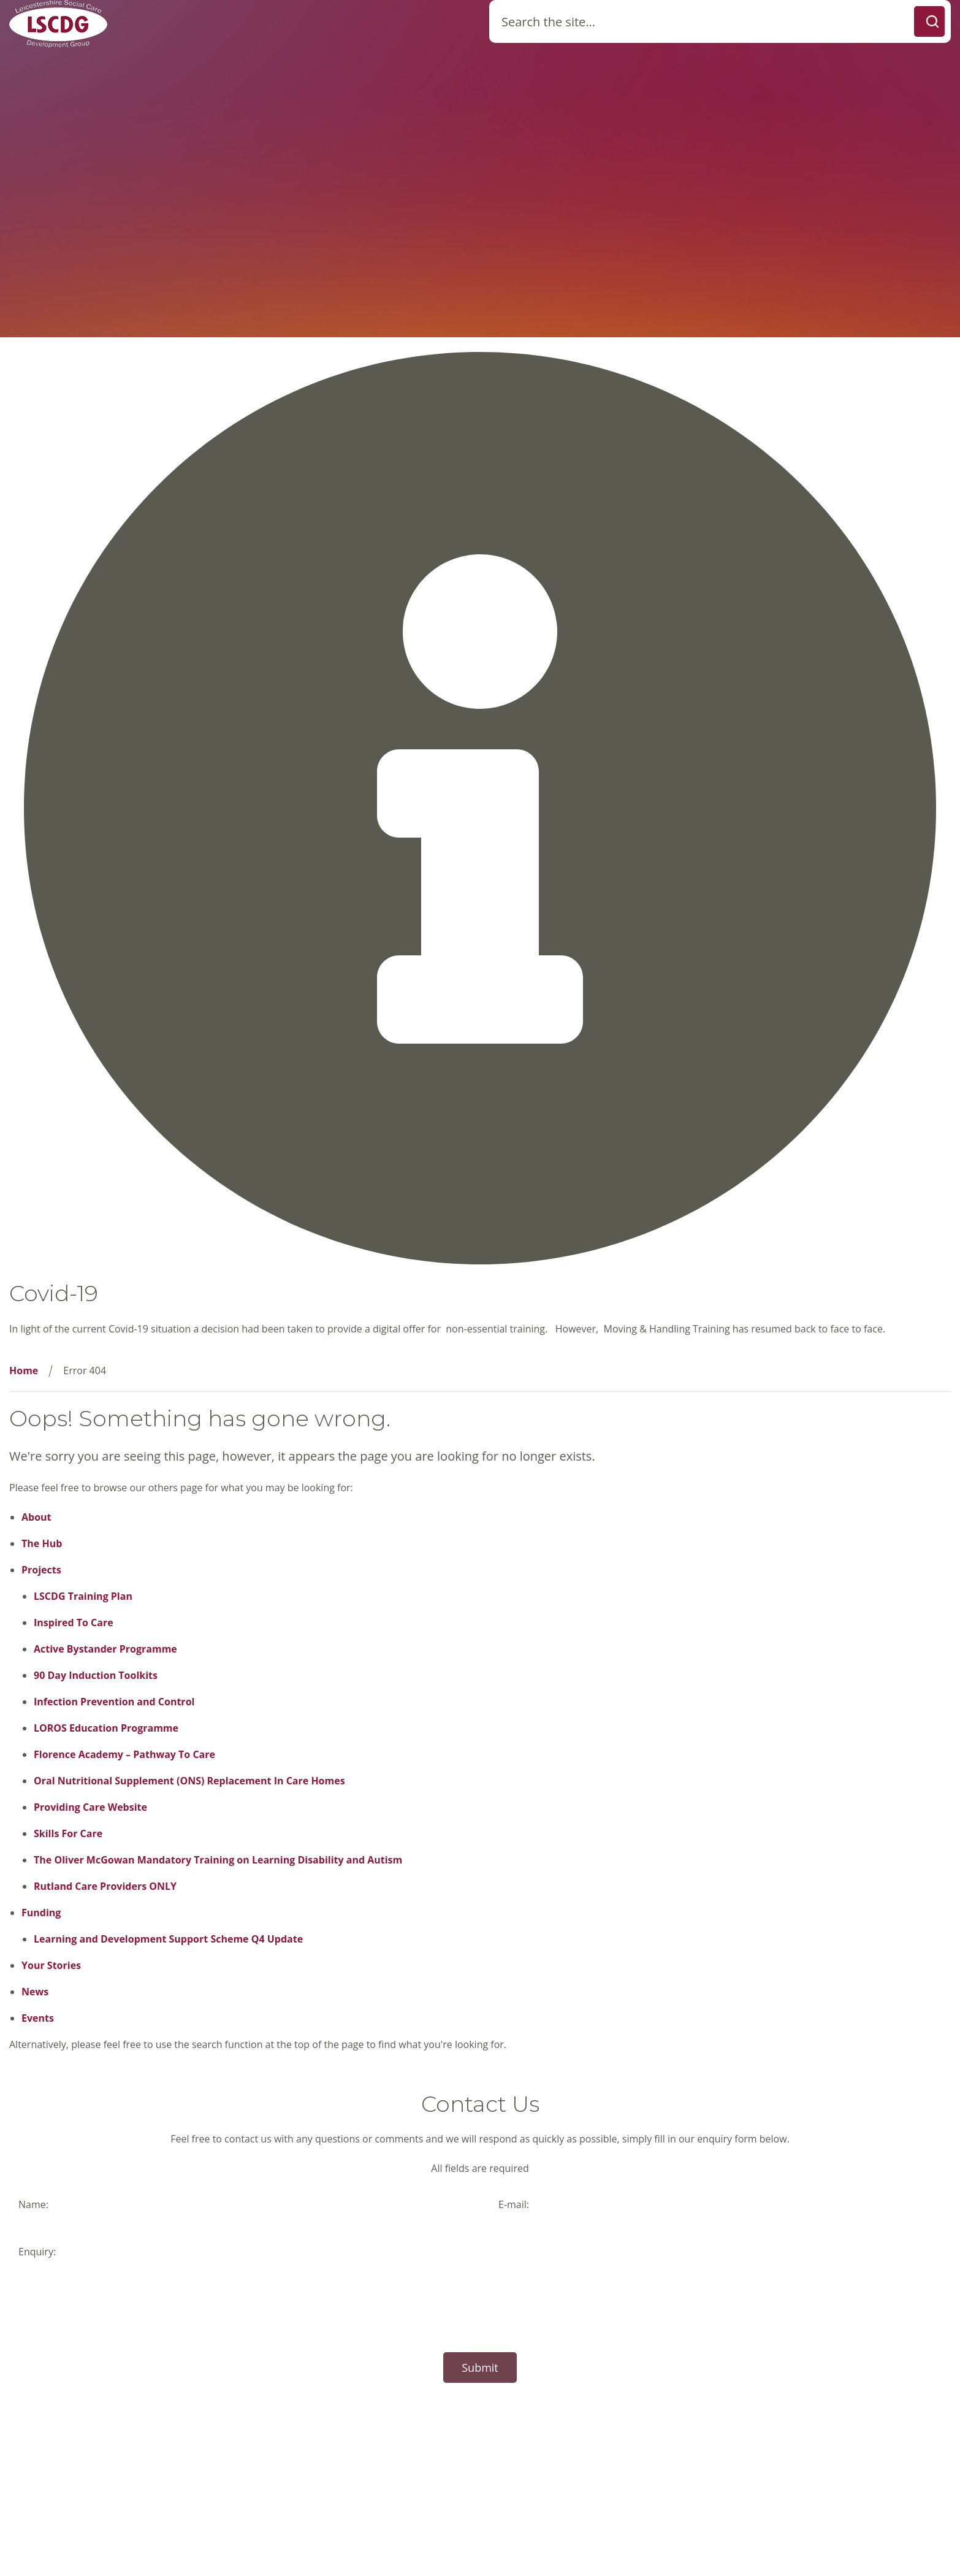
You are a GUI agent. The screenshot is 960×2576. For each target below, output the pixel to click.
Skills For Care (68, 1833)
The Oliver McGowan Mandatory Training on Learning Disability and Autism (218, 1860)
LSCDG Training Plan (83, 1596)
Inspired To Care (73, 1622)
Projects (41, 1570)
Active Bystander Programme (105, 1649)
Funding (41, 1912)
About (36, 1517)
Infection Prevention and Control (114, 1701)
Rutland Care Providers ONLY (105, 1886)
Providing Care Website (90, 1807)
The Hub (41, 1543)
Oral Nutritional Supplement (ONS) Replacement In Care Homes (189, 1780)
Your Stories (51, 1965)
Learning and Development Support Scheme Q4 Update (168, 1939)
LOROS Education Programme (106, 1728)
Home (23, 1370)
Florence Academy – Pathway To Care (124, 1754)
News (34, 1991)
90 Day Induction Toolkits (96, 1675)
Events (37, 2018)
